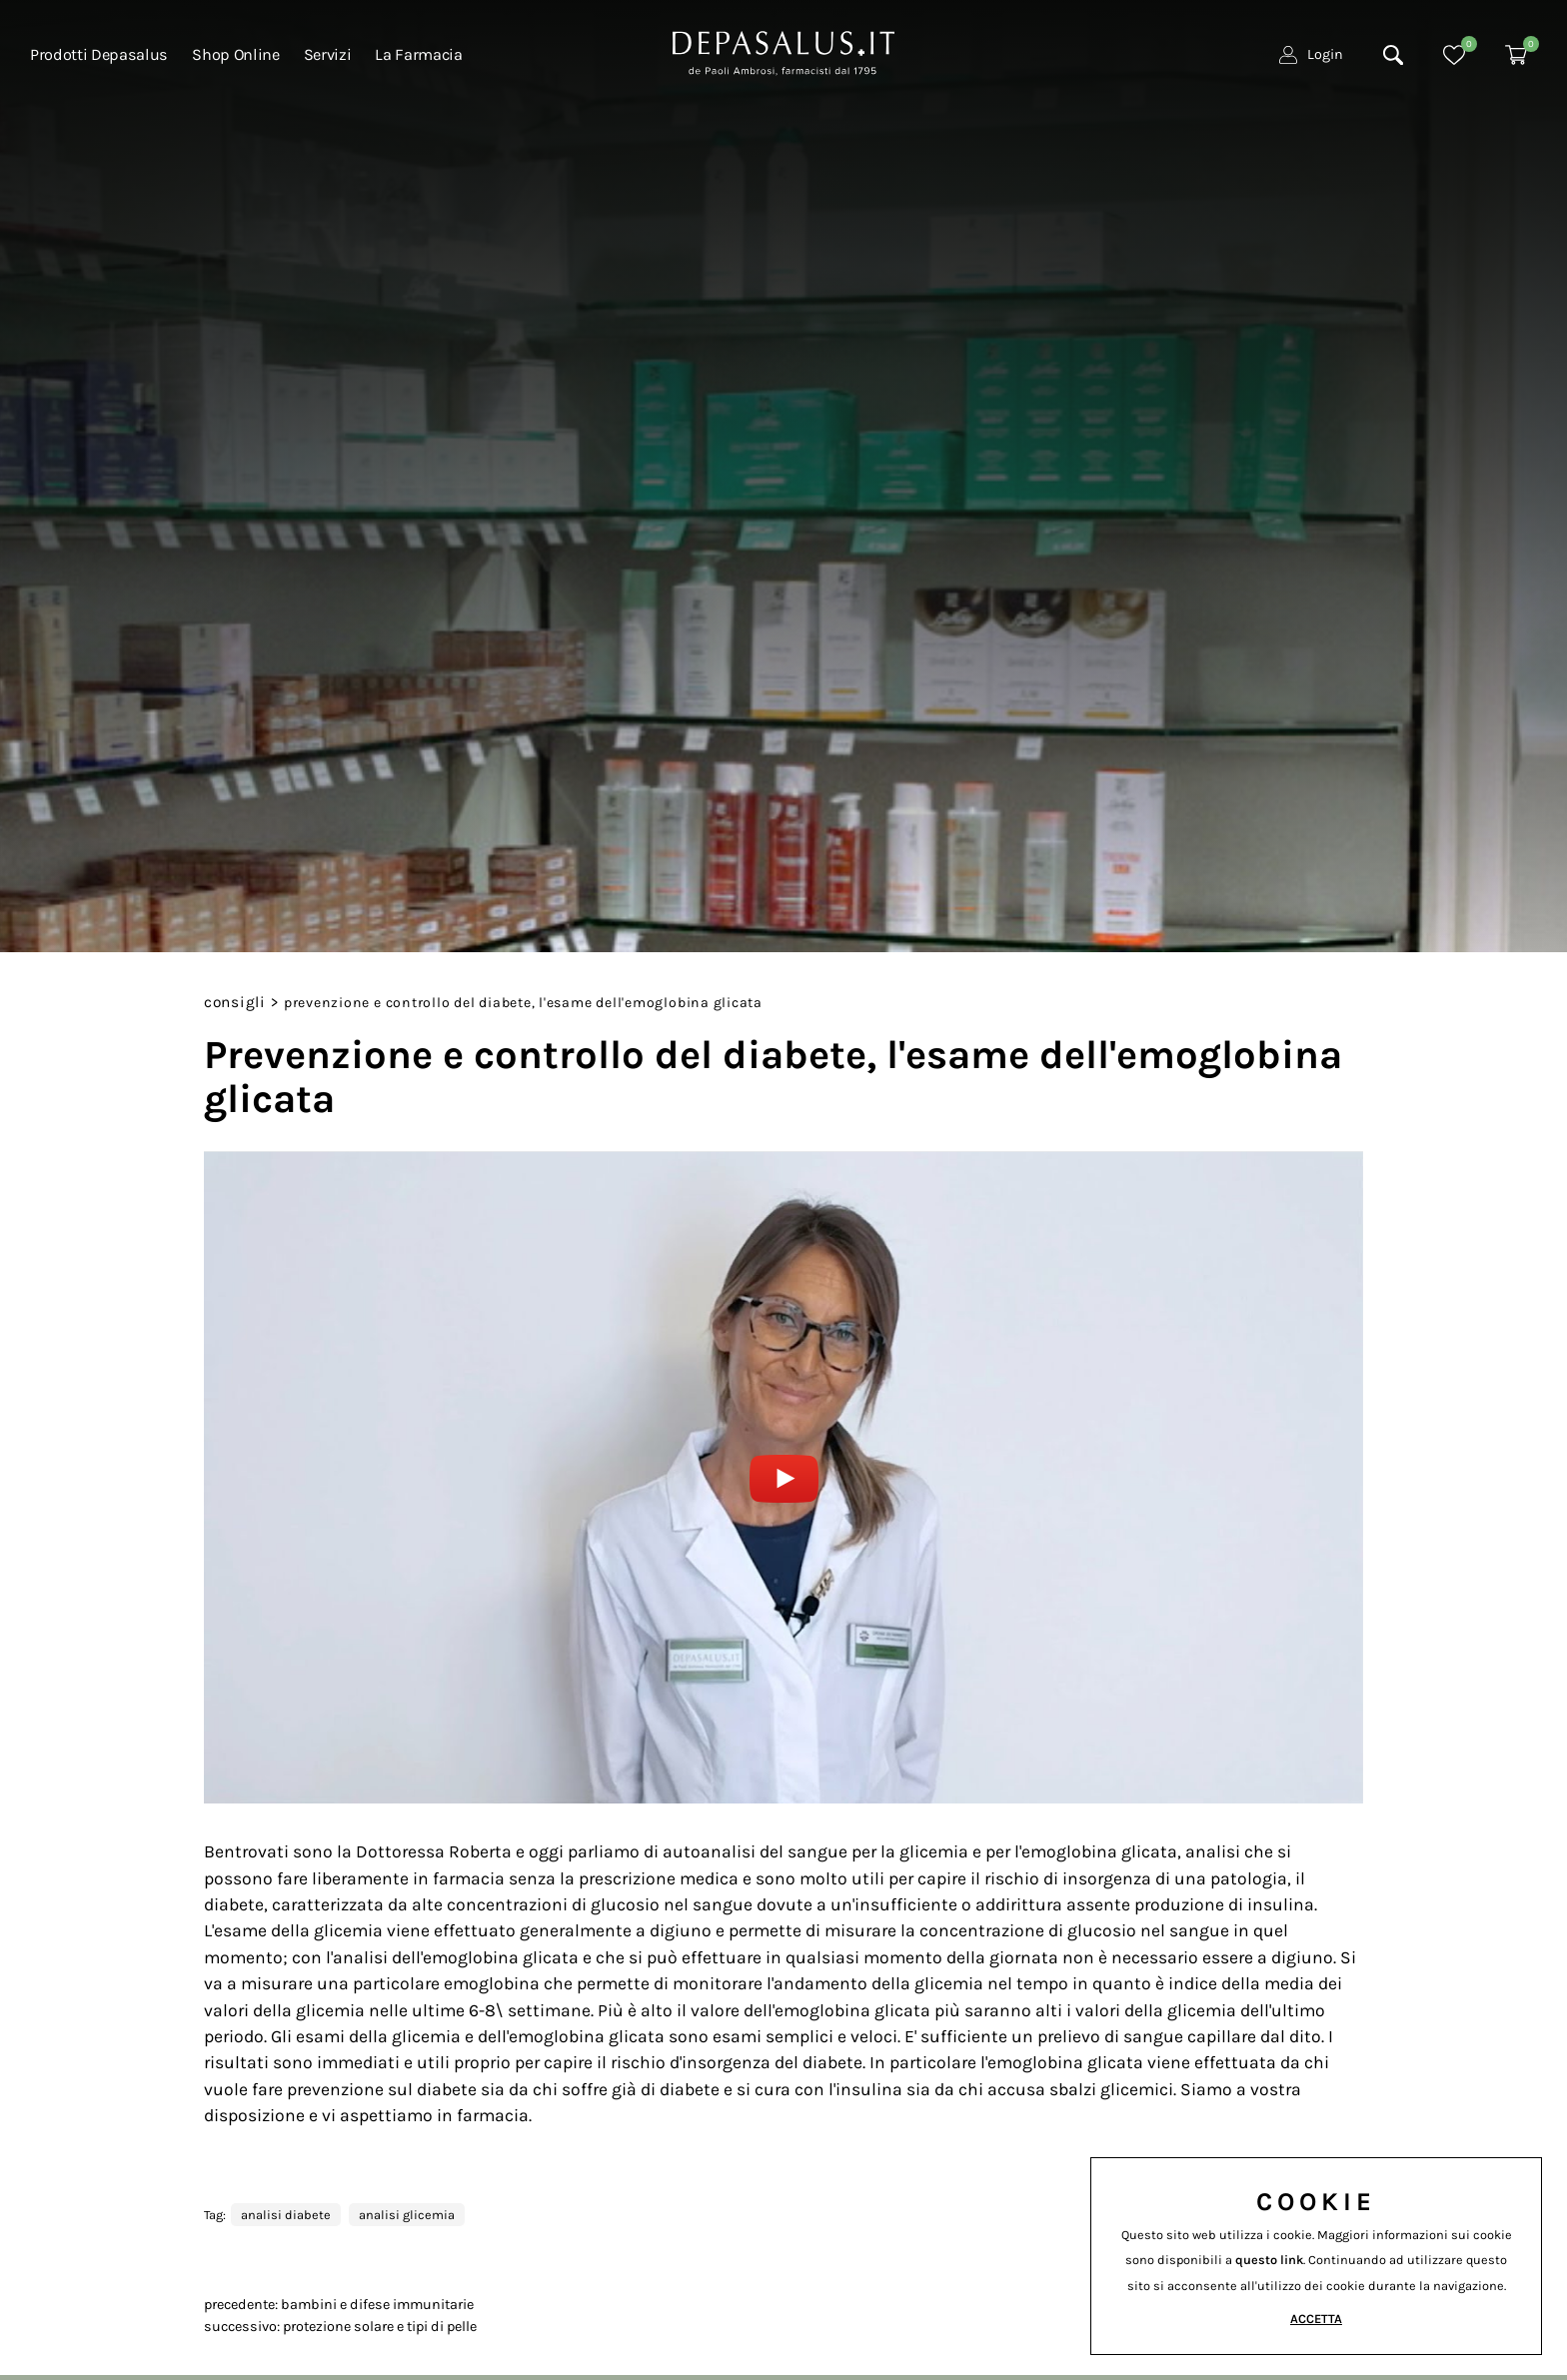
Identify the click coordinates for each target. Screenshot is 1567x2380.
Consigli (235, 1002)
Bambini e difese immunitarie (377, 2304)
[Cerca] (1393, 61)
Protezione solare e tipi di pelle (380, 2326)
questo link (1269, 2259)
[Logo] (783, 56)
